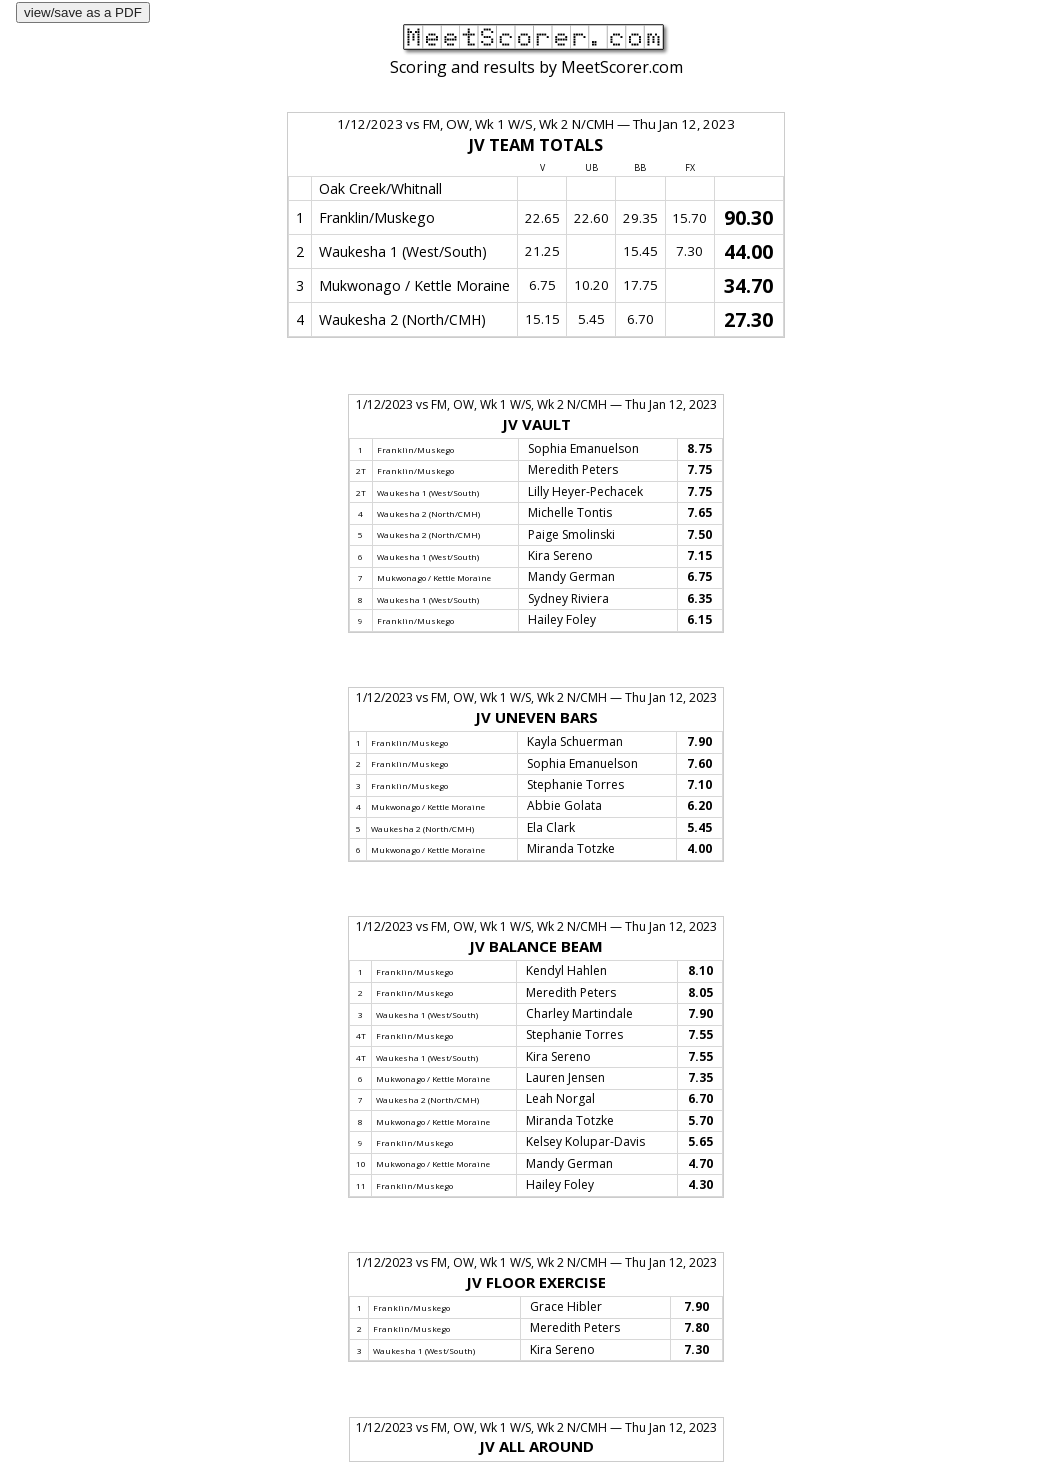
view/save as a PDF (83, 12)
